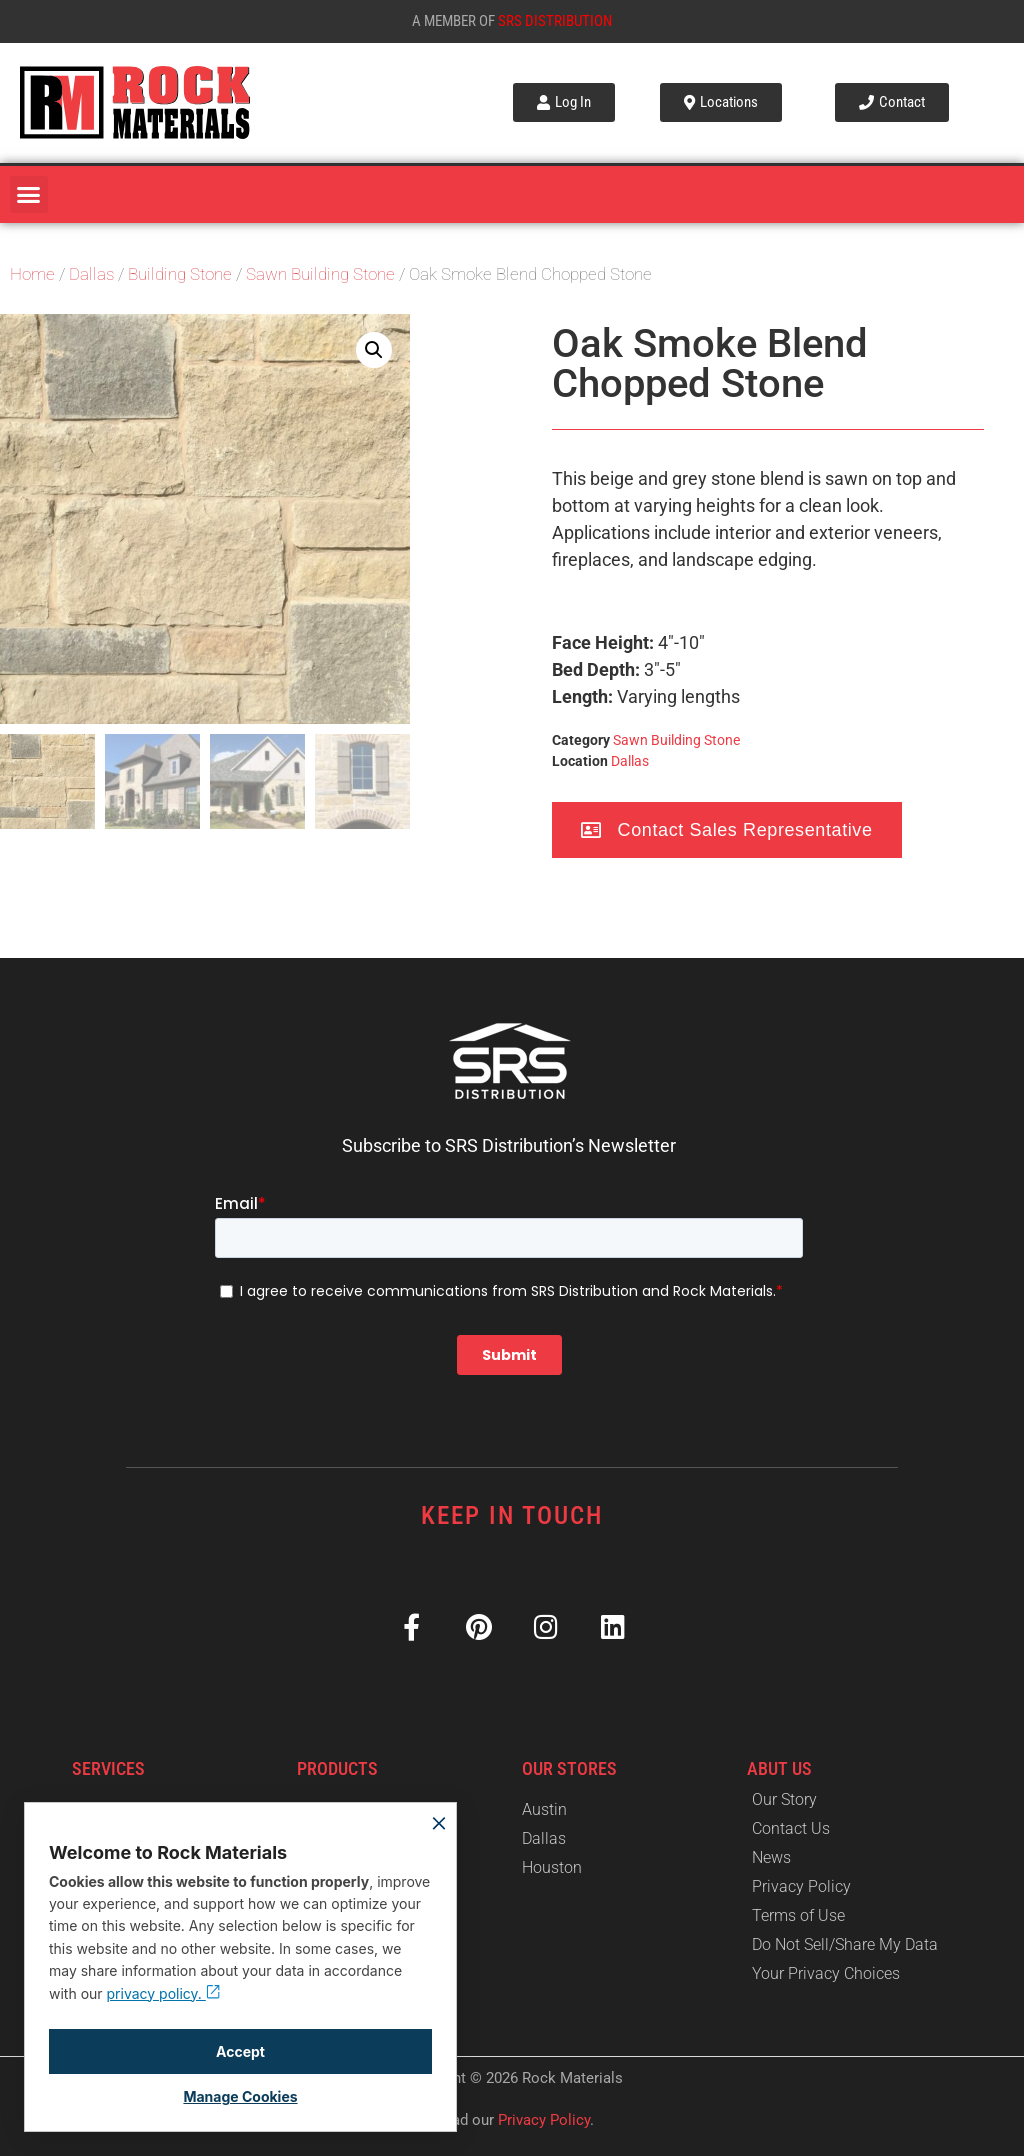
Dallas (91, 274)
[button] (29, 195)
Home (32, 274)
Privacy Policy (544, 2120)
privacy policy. (163, 1993)
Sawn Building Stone (320, 274)
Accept (240, 2051)
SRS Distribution (555, 21)
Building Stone (180, 274)
